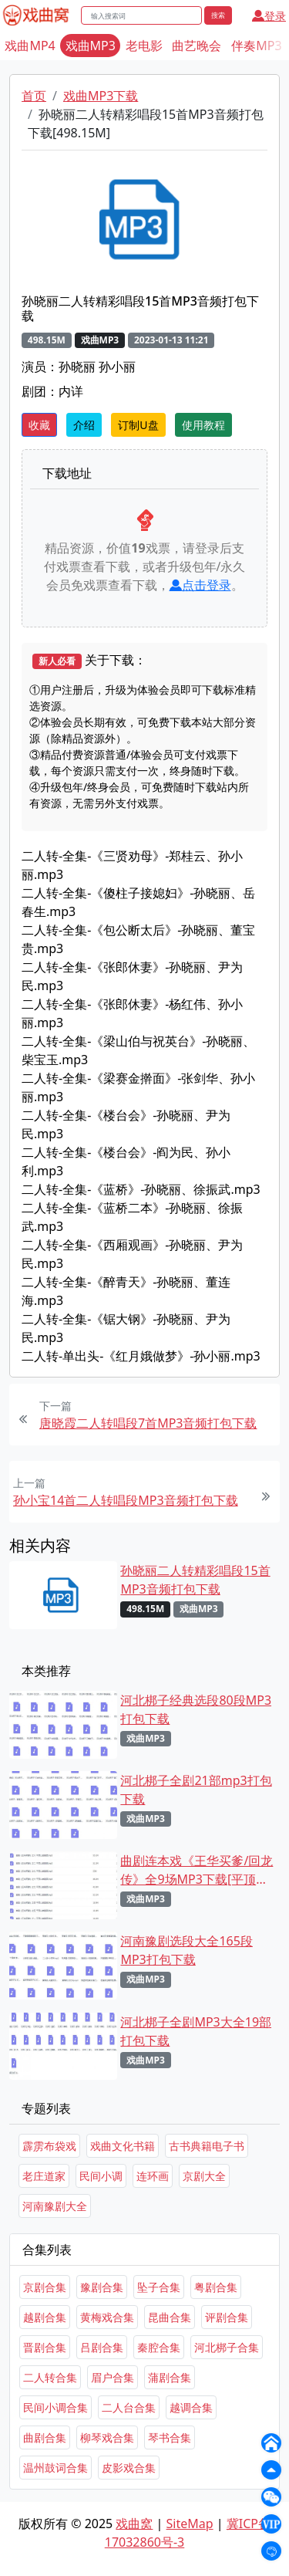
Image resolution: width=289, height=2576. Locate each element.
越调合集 (191, 2407)
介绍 (84, 425)
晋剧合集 (44, 2347)
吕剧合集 (101, 2347)
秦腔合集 (158, 2347)
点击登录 (200, 584)
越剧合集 (44, 2317)
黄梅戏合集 (107, 2317)
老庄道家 (44, 2176)
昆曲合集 (169, 2317)
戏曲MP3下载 (100, 95)
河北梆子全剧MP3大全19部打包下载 (195, 2031)
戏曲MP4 (30, 45)
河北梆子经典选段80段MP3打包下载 (195, 1709)
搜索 (218, 15)
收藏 (39, 425)
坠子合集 (158, 2287)
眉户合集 (112, 2377)
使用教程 (203, 425)
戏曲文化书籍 (122, 2145)
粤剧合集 (215, 2287)
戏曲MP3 (91, 45)
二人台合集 (129, 2407)
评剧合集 (226, 2317)
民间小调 (101, 2176)
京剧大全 (204, 2176)
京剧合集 (44, 2287)
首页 (34, 95)
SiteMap (189, 2523)
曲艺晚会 (196, 45)
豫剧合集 (101, 2287)
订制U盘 (138, 425)
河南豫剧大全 (54, 2206)
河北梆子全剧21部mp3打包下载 (195, 1789)
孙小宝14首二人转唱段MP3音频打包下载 (125, 1500)
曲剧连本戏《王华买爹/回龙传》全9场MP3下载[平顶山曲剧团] (196, 1870)
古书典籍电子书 (206, 2145)
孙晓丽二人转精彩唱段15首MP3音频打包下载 (195, 1579)
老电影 (144, 45)
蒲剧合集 (169, 2377)
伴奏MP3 (256, 45)
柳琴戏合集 (107, 2437)
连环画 (152, 2176)
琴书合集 (169, 2437)
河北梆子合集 (226, 2347)
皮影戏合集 (129, 2467)
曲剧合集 (44, 2437)
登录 (269, 15)
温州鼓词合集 (55, 2467)
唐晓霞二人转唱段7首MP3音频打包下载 (148, 1423)
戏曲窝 (134, 2523)
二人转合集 (50, 2377)
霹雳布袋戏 (49, 2145)
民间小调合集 (55, 2407)
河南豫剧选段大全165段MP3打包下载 (186, 1950)
